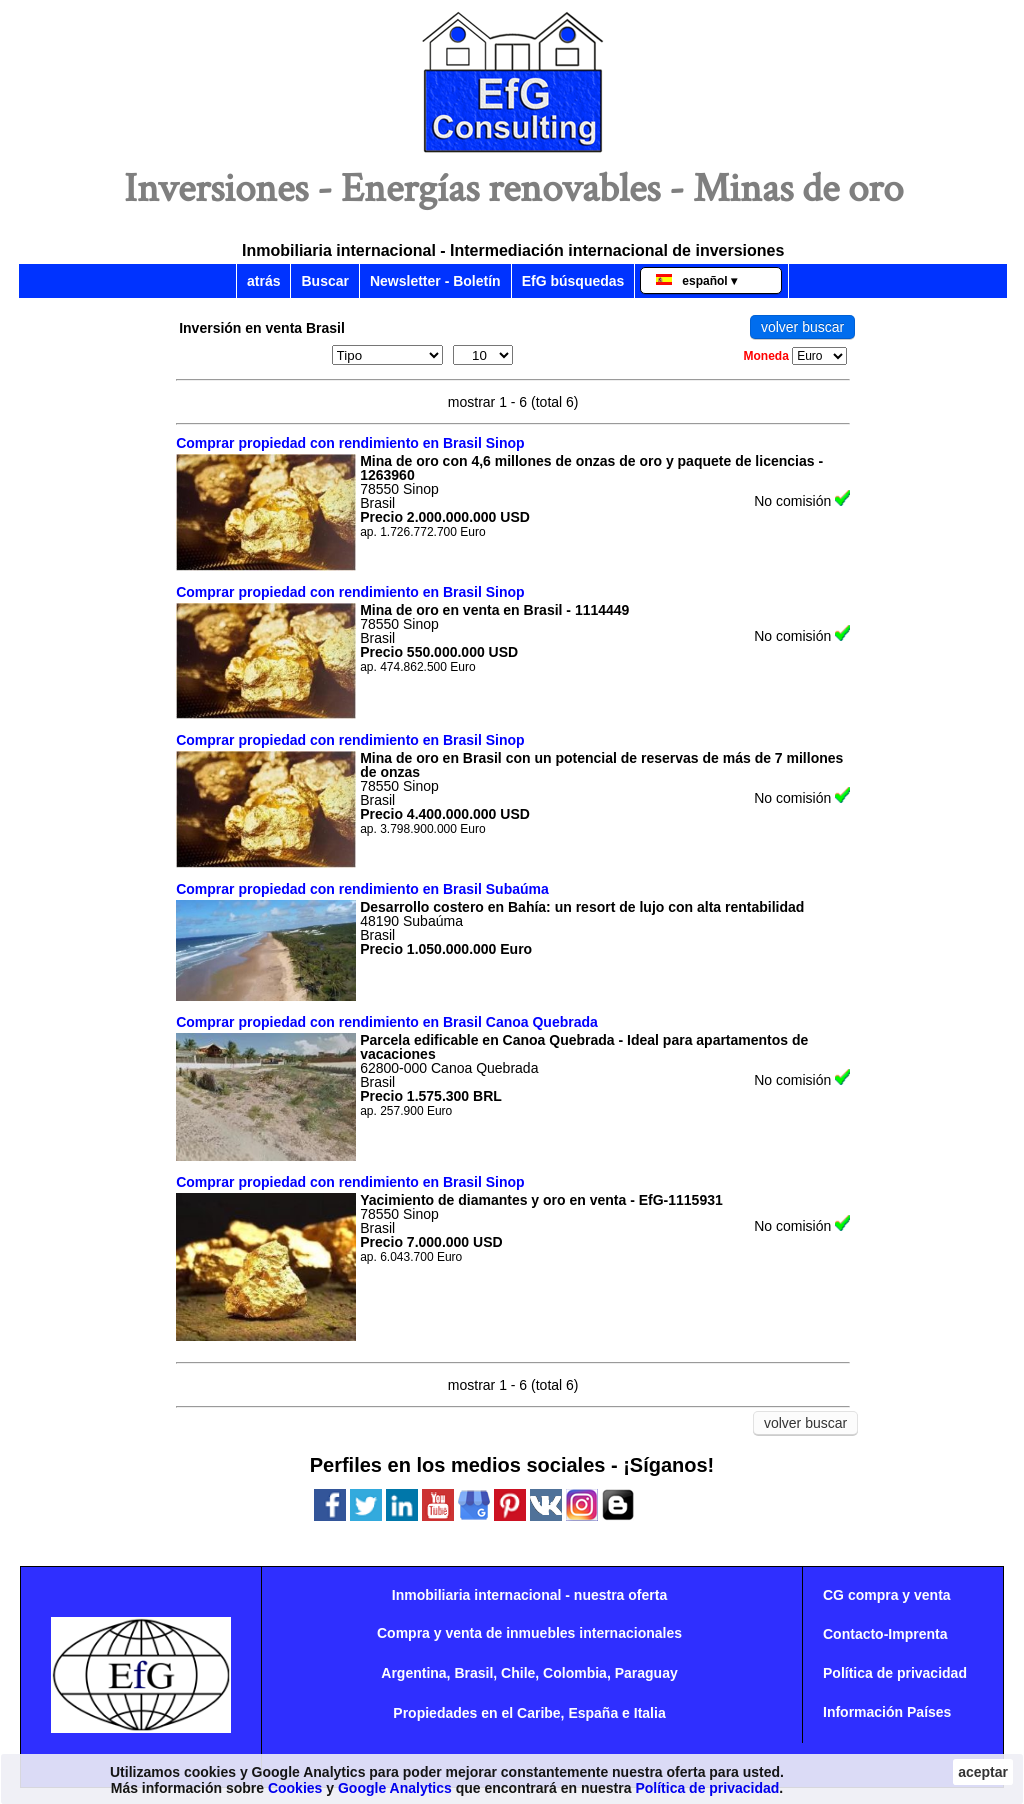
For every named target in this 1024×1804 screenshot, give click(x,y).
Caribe (539, 1713)
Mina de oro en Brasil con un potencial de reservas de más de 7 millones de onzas (601, 765)
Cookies (295, 1788)
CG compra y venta (887, 1595)
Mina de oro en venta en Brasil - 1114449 (494, 610)
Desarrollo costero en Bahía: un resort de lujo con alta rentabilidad (582, 907)
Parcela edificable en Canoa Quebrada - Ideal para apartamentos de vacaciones (584, 1047)
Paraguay (646, 1673)
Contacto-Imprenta (885, 1634)
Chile (518, 1673)
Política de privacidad (895, 1673)
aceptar (983, 1772)
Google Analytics (395, 1788)
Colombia (575, 1673)
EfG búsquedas (573, 281)
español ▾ (696, 281)
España (593, 1713)
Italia (650, 1713)
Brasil (473, 1673)
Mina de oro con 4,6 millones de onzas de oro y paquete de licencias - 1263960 (591, 468)
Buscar (324, 281)
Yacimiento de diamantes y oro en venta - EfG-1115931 (541, 1200)
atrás (263, 281)
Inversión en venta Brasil (262, 328)
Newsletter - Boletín (435, 281)
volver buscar (802, 327)
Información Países (887, 1712)
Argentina (413, 1673)
